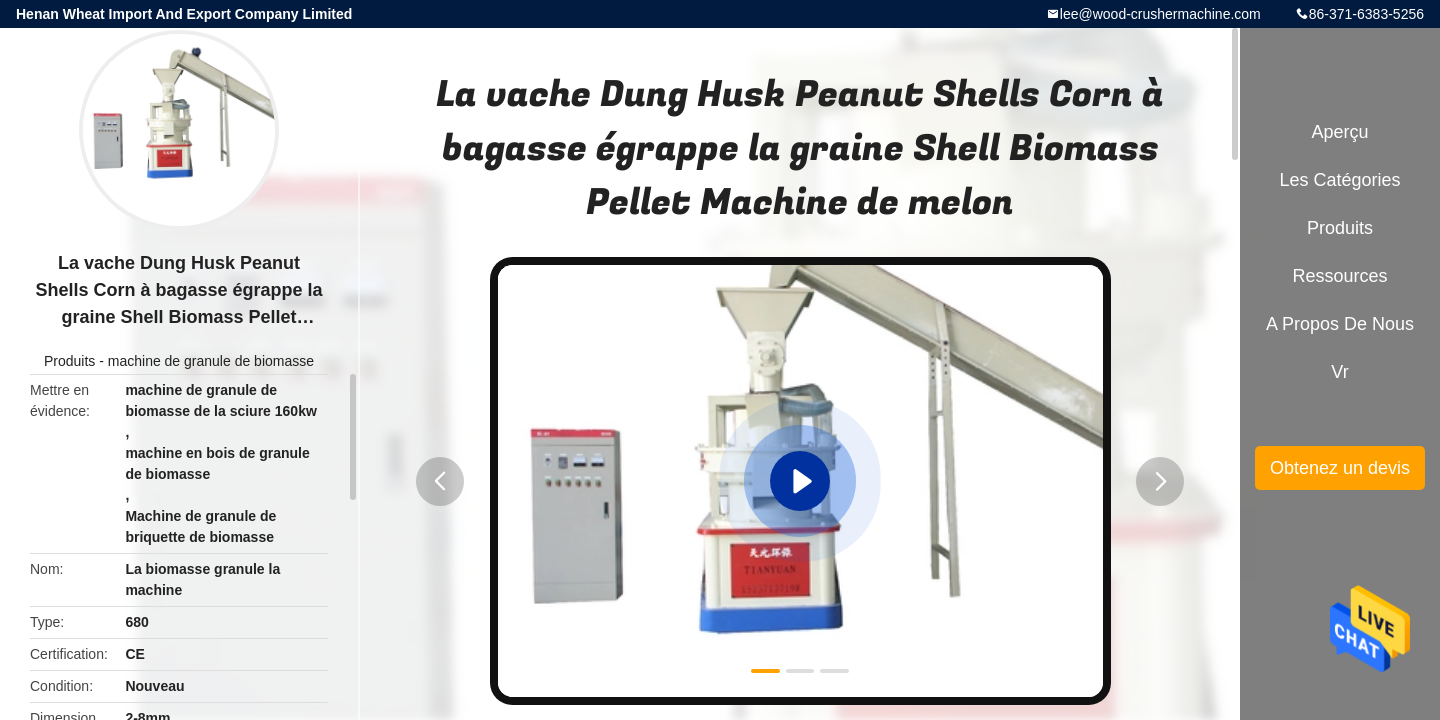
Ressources (1339, 276)
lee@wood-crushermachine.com (1160, 14)
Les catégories (1339, 180)
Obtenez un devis (1340, 468)
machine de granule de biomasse (211, 361)
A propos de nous (1340, 324)
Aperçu (1339, 132)
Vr (1339, 372)
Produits (69, 361)
